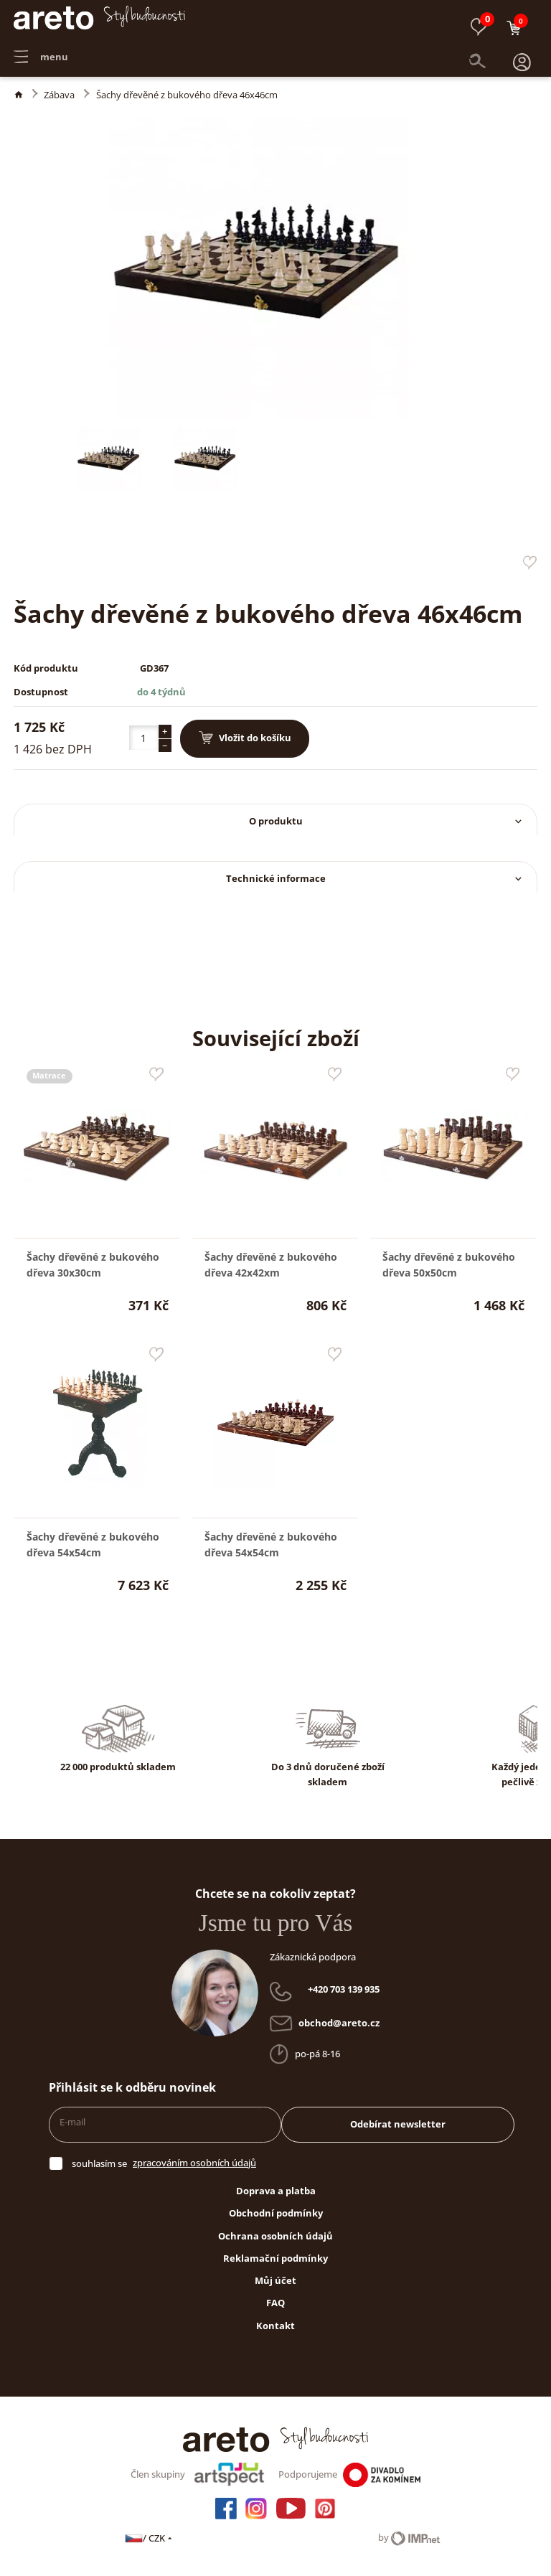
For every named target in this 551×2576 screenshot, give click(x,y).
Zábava (59, 94)
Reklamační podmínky (275, 2258)
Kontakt (275, 2325)
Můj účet (275, 2280)
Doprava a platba (276, 2190)
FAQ (275, 2302)
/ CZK (149, 2538)
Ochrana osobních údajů (275, 2235)
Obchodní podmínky (276, 2212)
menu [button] (41, 50)
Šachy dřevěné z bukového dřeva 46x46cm (187, 94)
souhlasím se (99, 2163)
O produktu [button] (387, 820)
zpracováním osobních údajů (194, 2162)
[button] (522, 50)
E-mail (72, 2121)
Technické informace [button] (375, 878)
